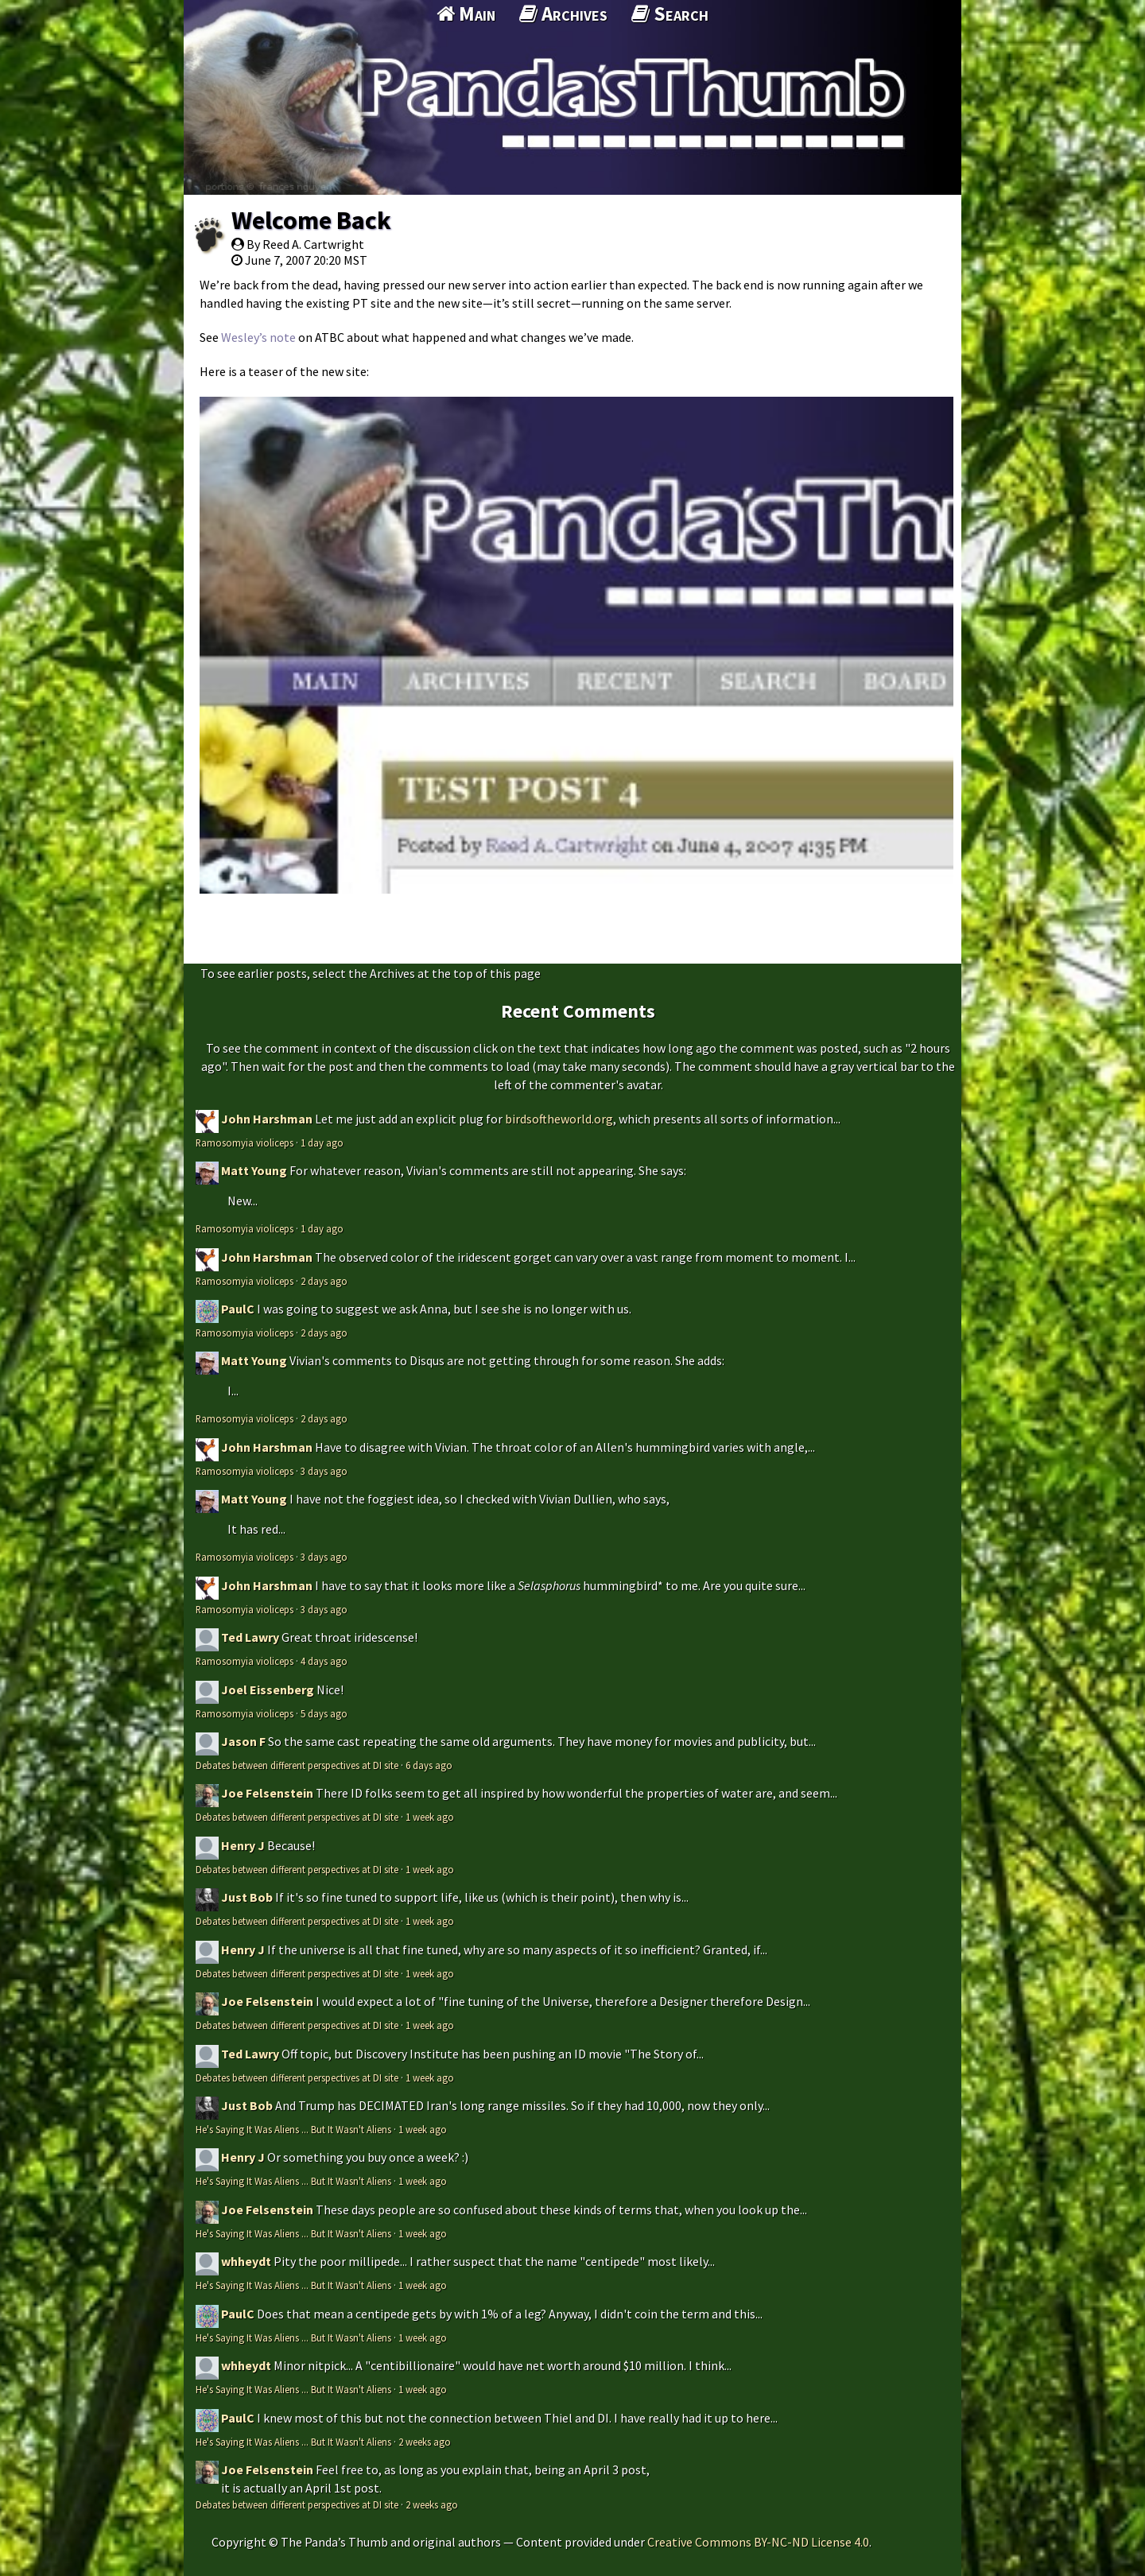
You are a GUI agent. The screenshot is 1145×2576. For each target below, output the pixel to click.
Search (669, 13)
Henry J (243, 1845)
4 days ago (324, 1661)
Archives (563, 13)
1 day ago (322, 1142)
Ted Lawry (250, 1637)
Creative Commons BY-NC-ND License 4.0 (758, 2542)
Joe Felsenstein (267, 1793)
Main (466, 13)
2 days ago (324, 1280)
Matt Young (254, 1170)
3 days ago (324, 1471)
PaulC (237, 1309)
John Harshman (266, 1119)
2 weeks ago (424, 2441)
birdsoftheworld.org (559, 1119)
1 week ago (430, 1816)
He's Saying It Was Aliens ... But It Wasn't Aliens (293, 2129)
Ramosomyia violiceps (244, 1142)
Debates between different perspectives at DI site (297, 1765)
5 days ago (324, 1713)
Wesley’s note (258, 337)
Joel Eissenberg (267, 1689)
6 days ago (429, 1765)
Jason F (243, 1741)
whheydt (246, 2261)
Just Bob (247, 1897)
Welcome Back (311, 220)
